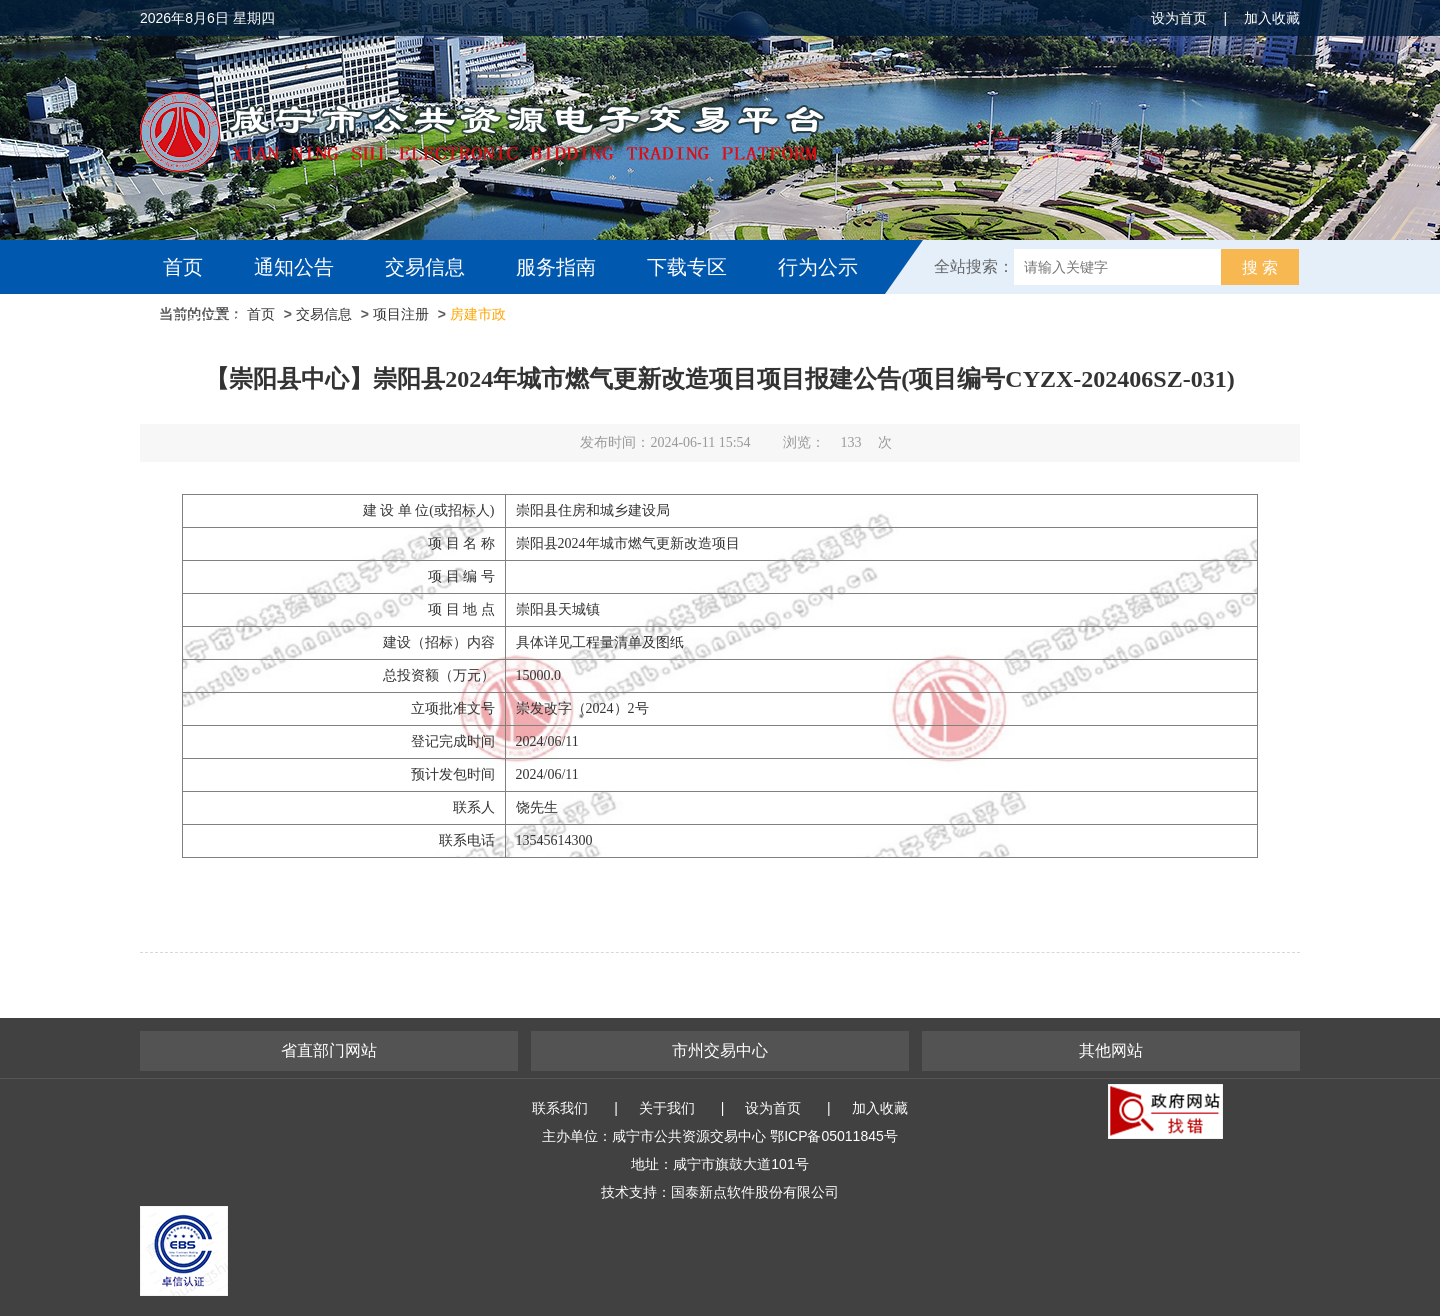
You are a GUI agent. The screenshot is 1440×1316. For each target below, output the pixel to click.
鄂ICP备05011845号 (834, 1136)
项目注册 (401, 314)
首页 (183, 267)
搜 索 (1260, 267)
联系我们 (560, 1108)
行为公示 (818, 267)
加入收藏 (1272, 18)
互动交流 (208, 321)
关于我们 (667, 1108)
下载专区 (687, 267)
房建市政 (478, 314)
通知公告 (294, 267)
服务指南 (556, 267)
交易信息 (425, 267)
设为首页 (1179, 18)
